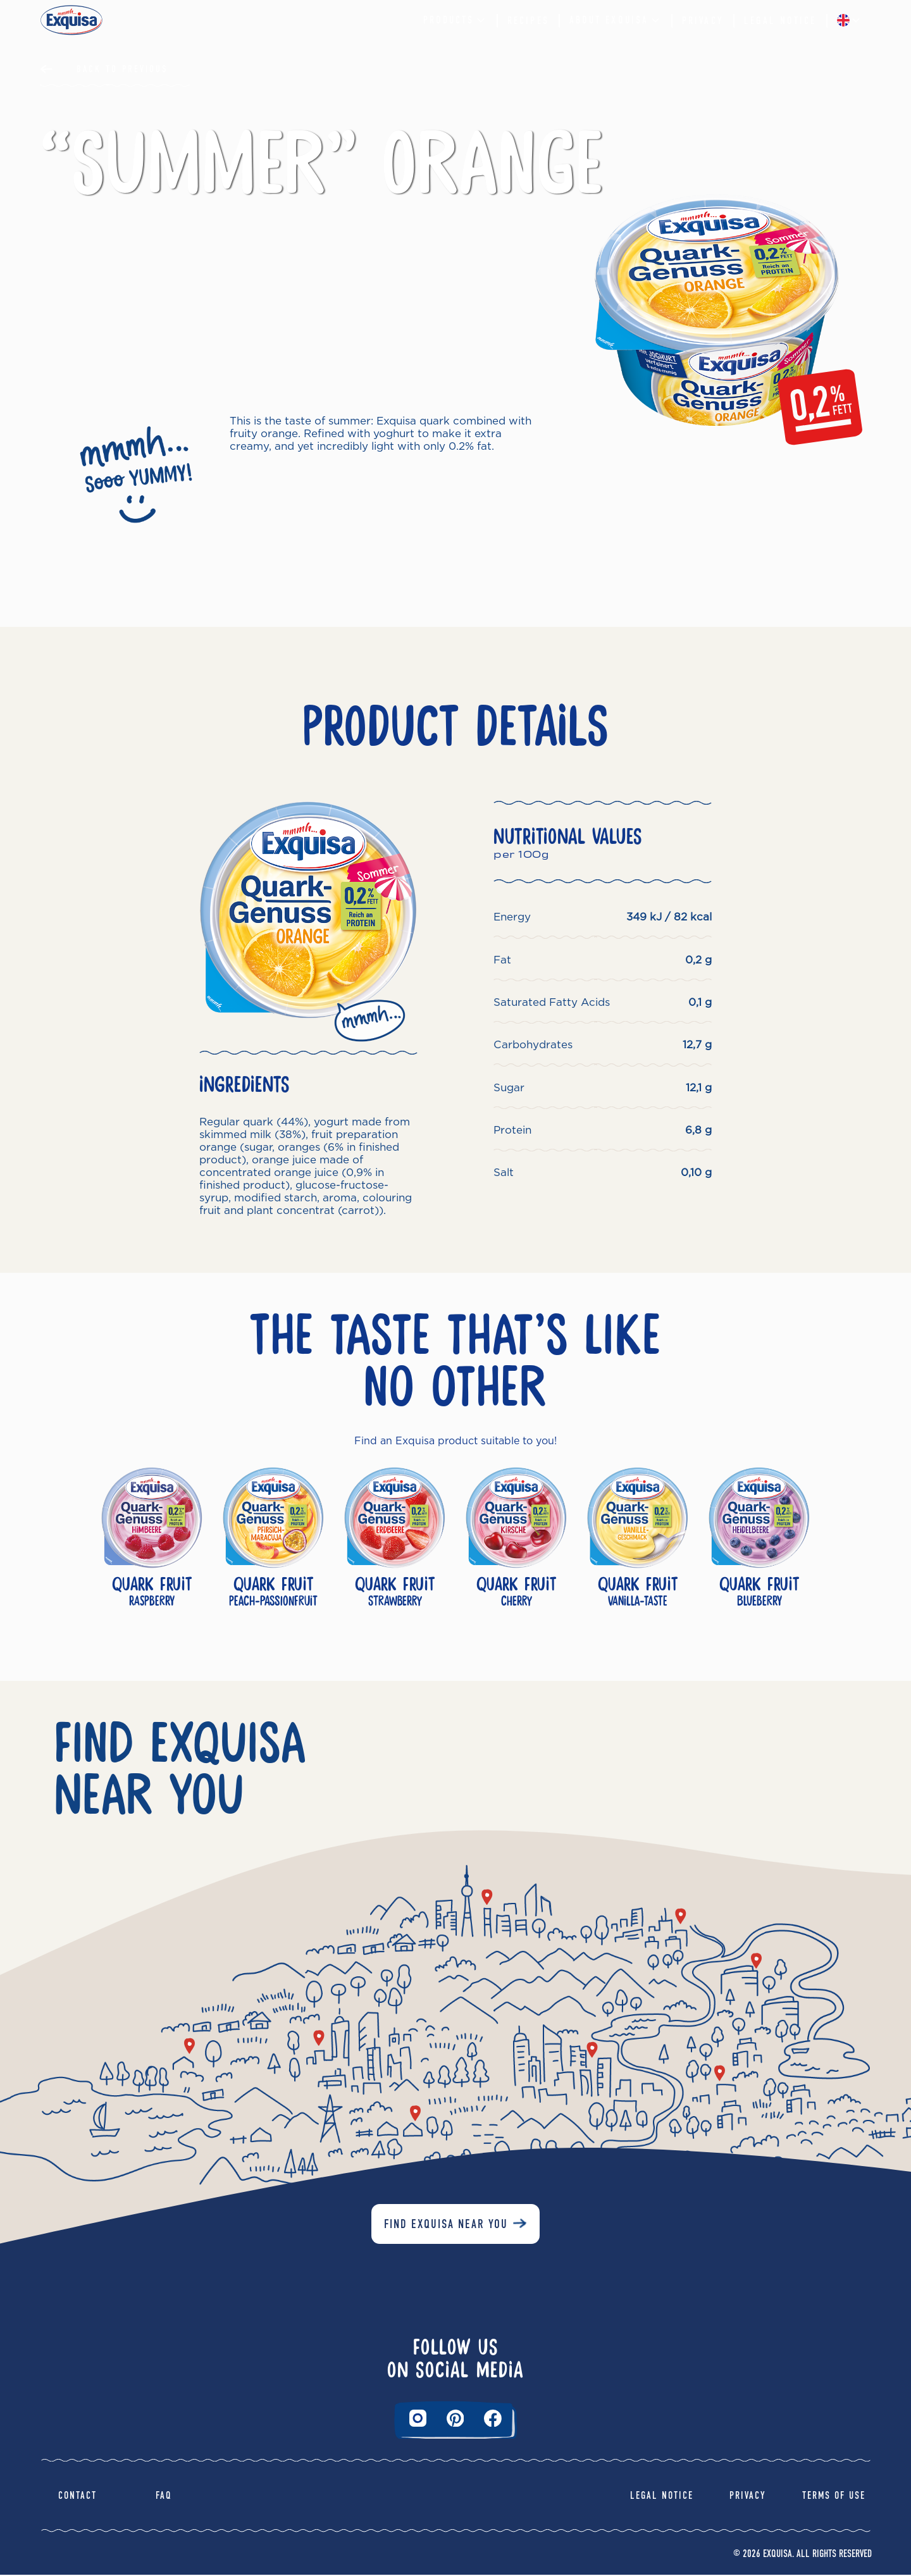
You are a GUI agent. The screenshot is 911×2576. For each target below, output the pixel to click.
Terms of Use (833, 2497)
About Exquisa (615, 20)
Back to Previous (122, 69)
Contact (77, 2497)
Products (455, 20)
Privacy (703, 21)
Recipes (528, 21)
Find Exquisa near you (446, 2225)
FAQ (164, 2497)
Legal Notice (780, 21)
